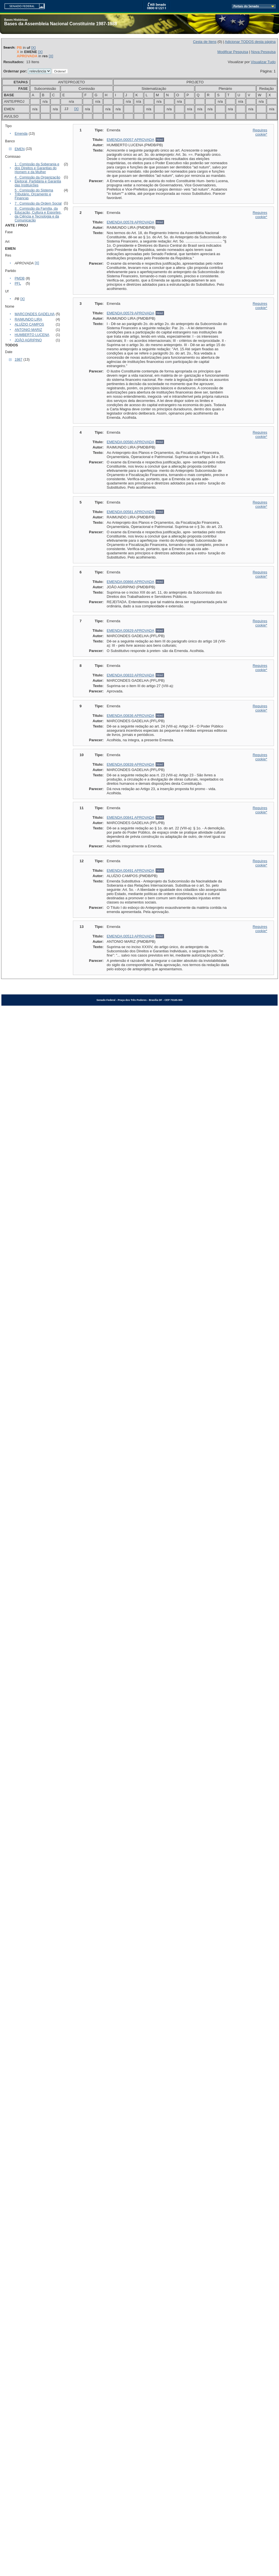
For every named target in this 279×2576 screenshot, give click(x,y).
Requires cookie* (260, 132)
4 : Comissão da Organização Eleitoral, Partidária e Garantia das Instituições (38, 181)
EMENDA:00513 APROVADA (130, 936)
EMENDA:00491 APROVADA (130, 870)
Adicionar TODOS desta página (250, 42)
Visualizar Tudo (263, 62)
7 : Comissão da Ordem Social (38, 203)
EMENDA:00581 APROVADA (130, 512)
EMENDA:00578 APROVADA (130, 222)
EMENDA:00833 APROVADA (130, 675)
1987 (18, 360)
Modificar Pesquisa (232, 52)
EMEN (20, 149)
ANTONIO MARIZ (28, 330)
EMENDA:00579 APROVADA (130, 313)
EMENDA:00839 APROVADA (130, 764)
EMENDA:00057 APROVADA (130, 140)
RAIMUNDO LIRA (28, 319)
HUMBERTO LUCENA (32, 335)
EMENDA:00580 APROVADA (130, 442)
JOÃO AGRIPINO (28, 340)
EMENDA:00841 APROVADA (130, 817)
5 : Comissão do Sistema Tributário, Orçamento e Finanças (34, 194)
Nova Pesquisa (263, 52)
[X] (33, 47)
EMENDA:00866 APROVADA (130, 582)
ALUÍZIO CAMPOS (29, 324)
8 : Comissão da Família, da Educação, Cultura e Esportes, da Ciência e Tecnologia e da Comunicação (38, 214)
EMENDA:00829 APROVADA (130, 630)
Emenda (21, 134)
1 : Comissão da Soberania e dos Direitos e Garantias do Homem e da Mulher (37, 168)
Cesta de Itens (204, 42)
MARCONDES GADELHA (35, 314)
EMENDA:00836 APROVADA (130, 715)
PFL (18, 283)
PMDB (20, 278)
